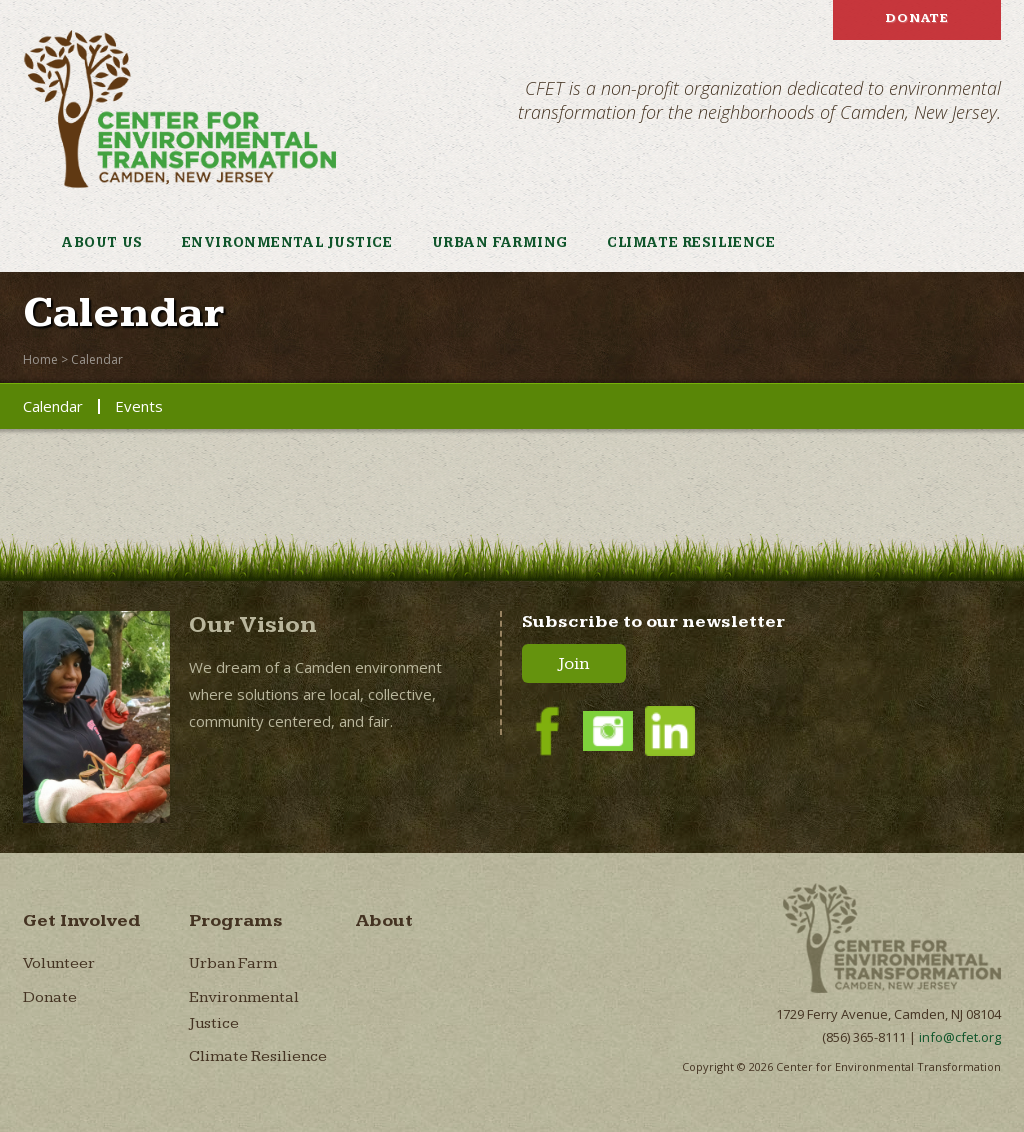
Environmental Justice (287, 243)
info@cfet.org (960, 1037)
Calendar (97, 359)
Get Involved (82, 920)
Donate (917, 18)
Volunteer (59, 963)
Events (139, 406)
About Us (102, 243)
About (384, 920)
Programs (236, 920)
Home (40, 359)
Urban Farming (500, 243)
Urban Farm (233, 963)
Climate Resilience (691, 243)
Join (574, 663)
